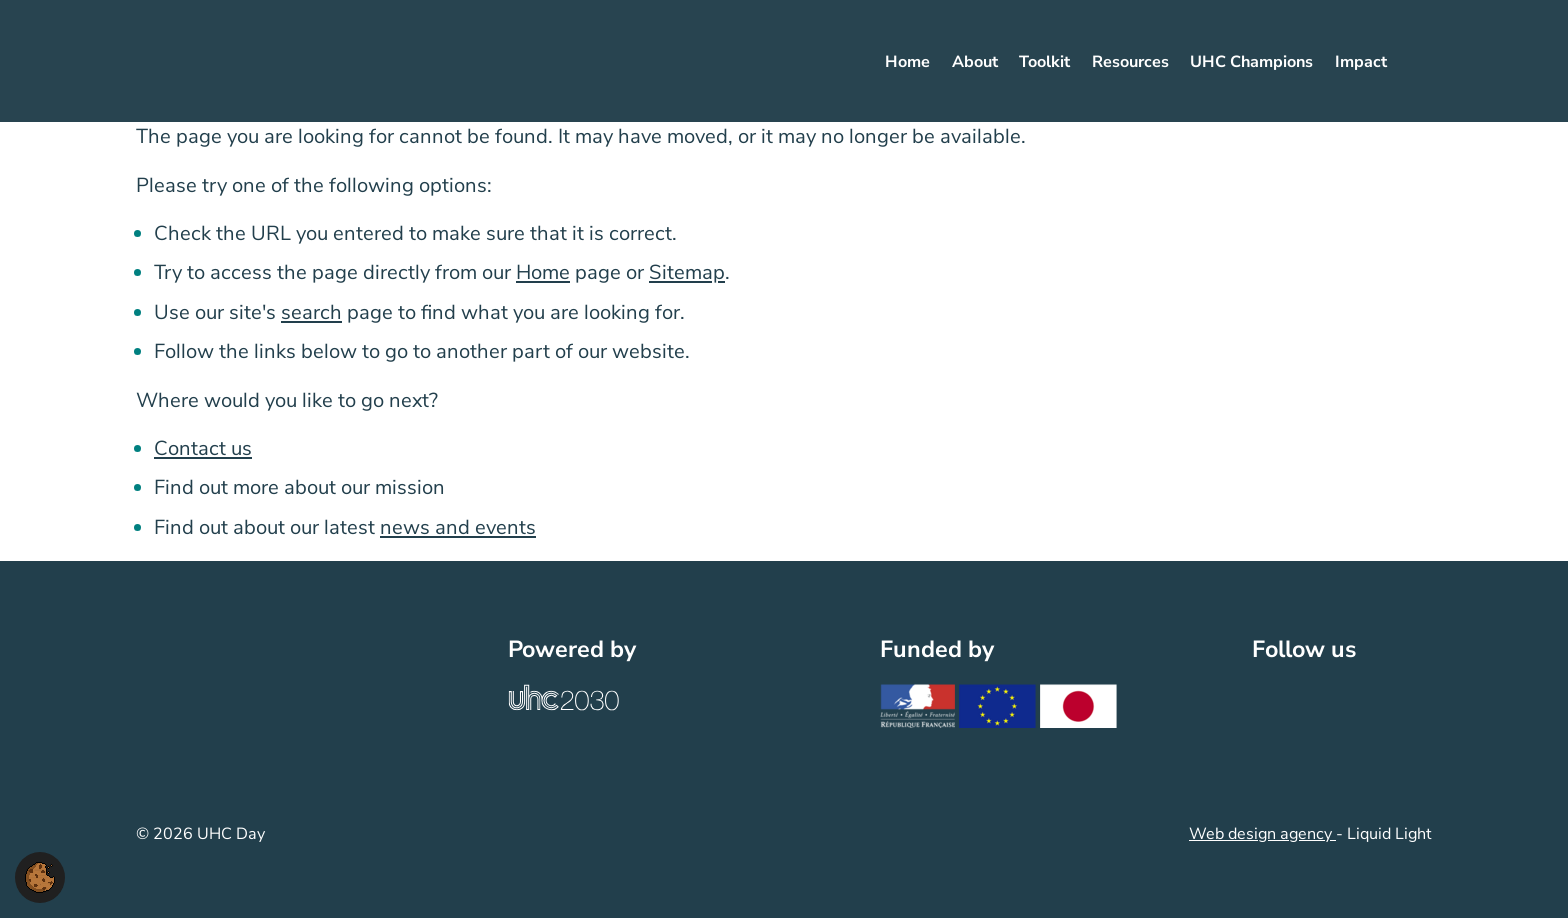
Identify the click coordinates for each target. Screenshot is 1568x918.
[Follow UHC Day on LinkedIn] (1315, 699)
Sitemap (687, 272)
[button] (40, 876)
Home (543, 272)
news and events (458, 527)
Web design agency (1262, 834)
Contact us (203, 448)
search (311, 312)
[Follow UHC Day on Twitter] (1271, 699)
